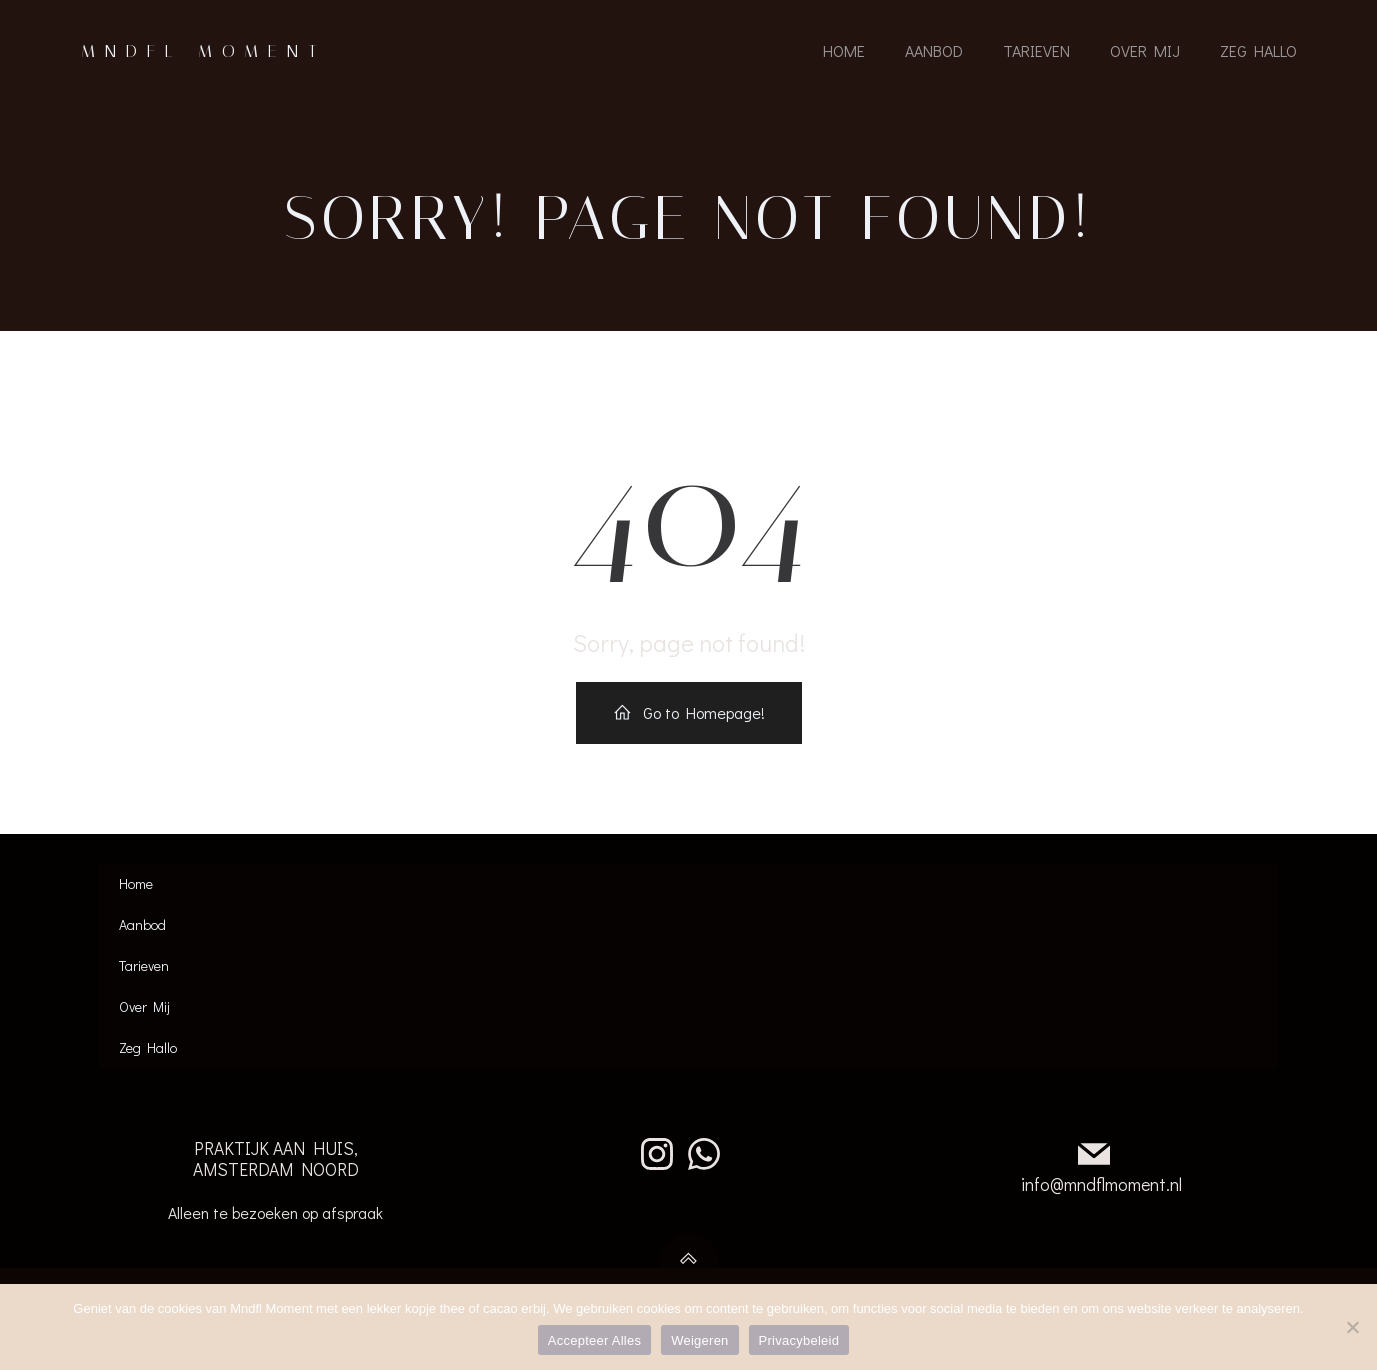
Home (844, 52)
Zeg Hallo (1258, 52)
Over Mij (1145, 52)
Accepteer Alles (594, 1340)
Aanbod (934, 52)
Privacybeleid (799, 1340)
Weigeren (699, 1340)
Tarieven (1036, 52)
